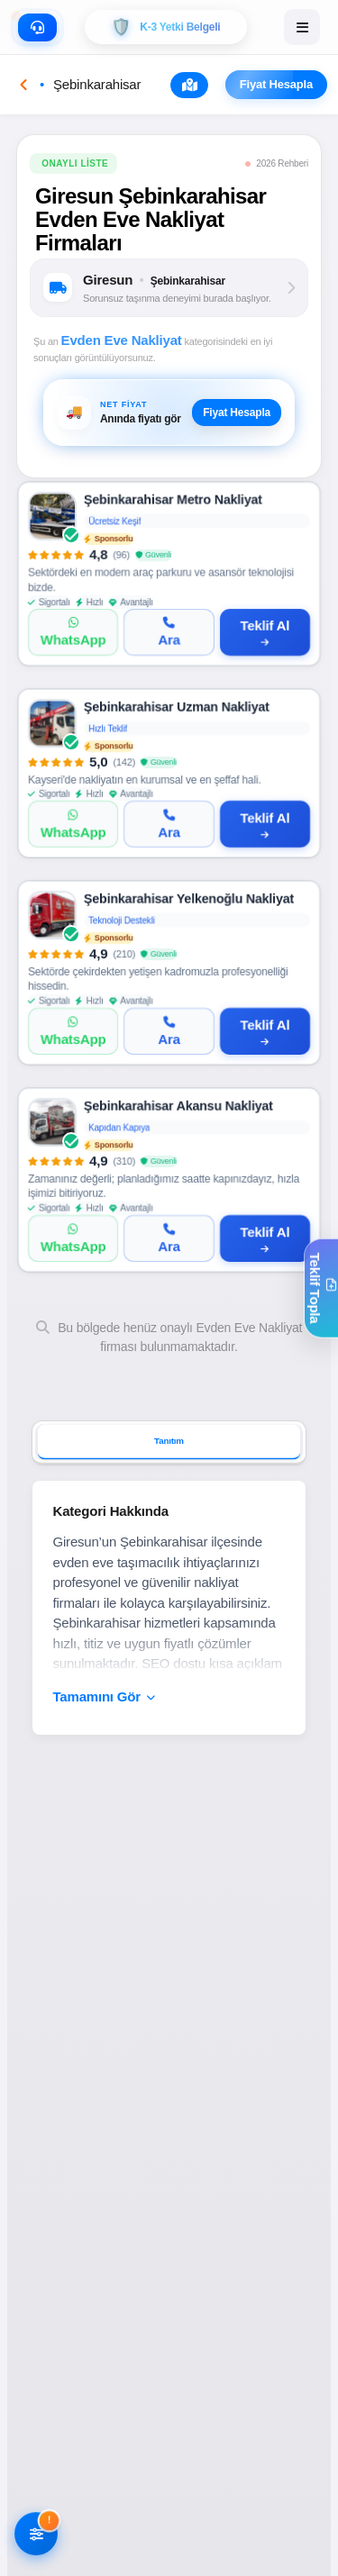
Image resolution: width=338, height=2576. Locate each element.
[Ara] (168, 632)
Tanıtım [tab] (169, 1442)
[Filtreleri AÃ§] (36, 2535)
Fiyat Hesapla (283, 84)
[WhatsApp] (73, 632)
